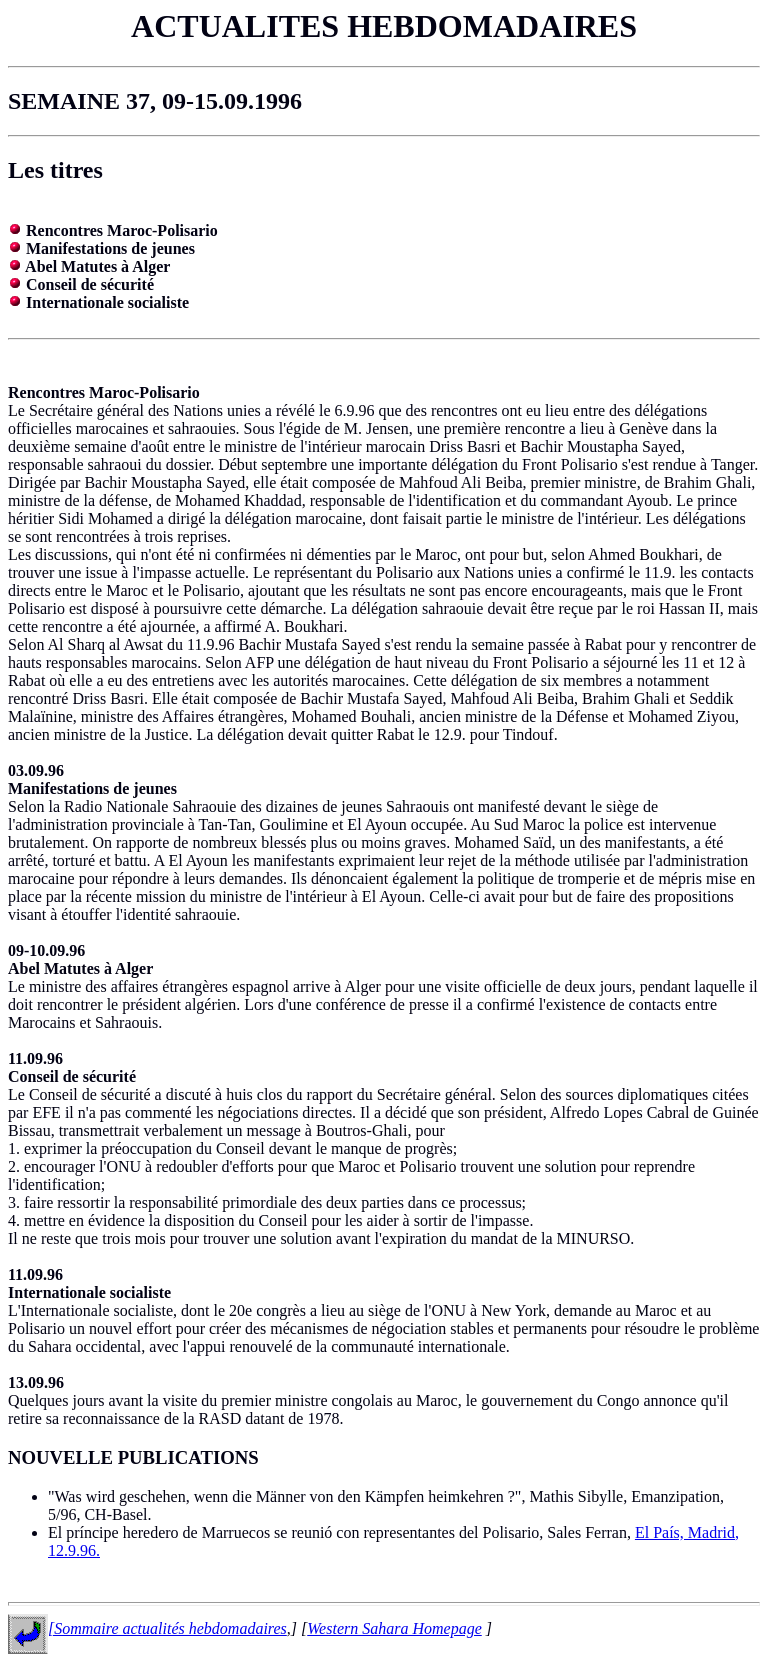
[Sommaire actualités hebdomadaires (167, 1628)
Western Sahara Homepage (394, 1628)
